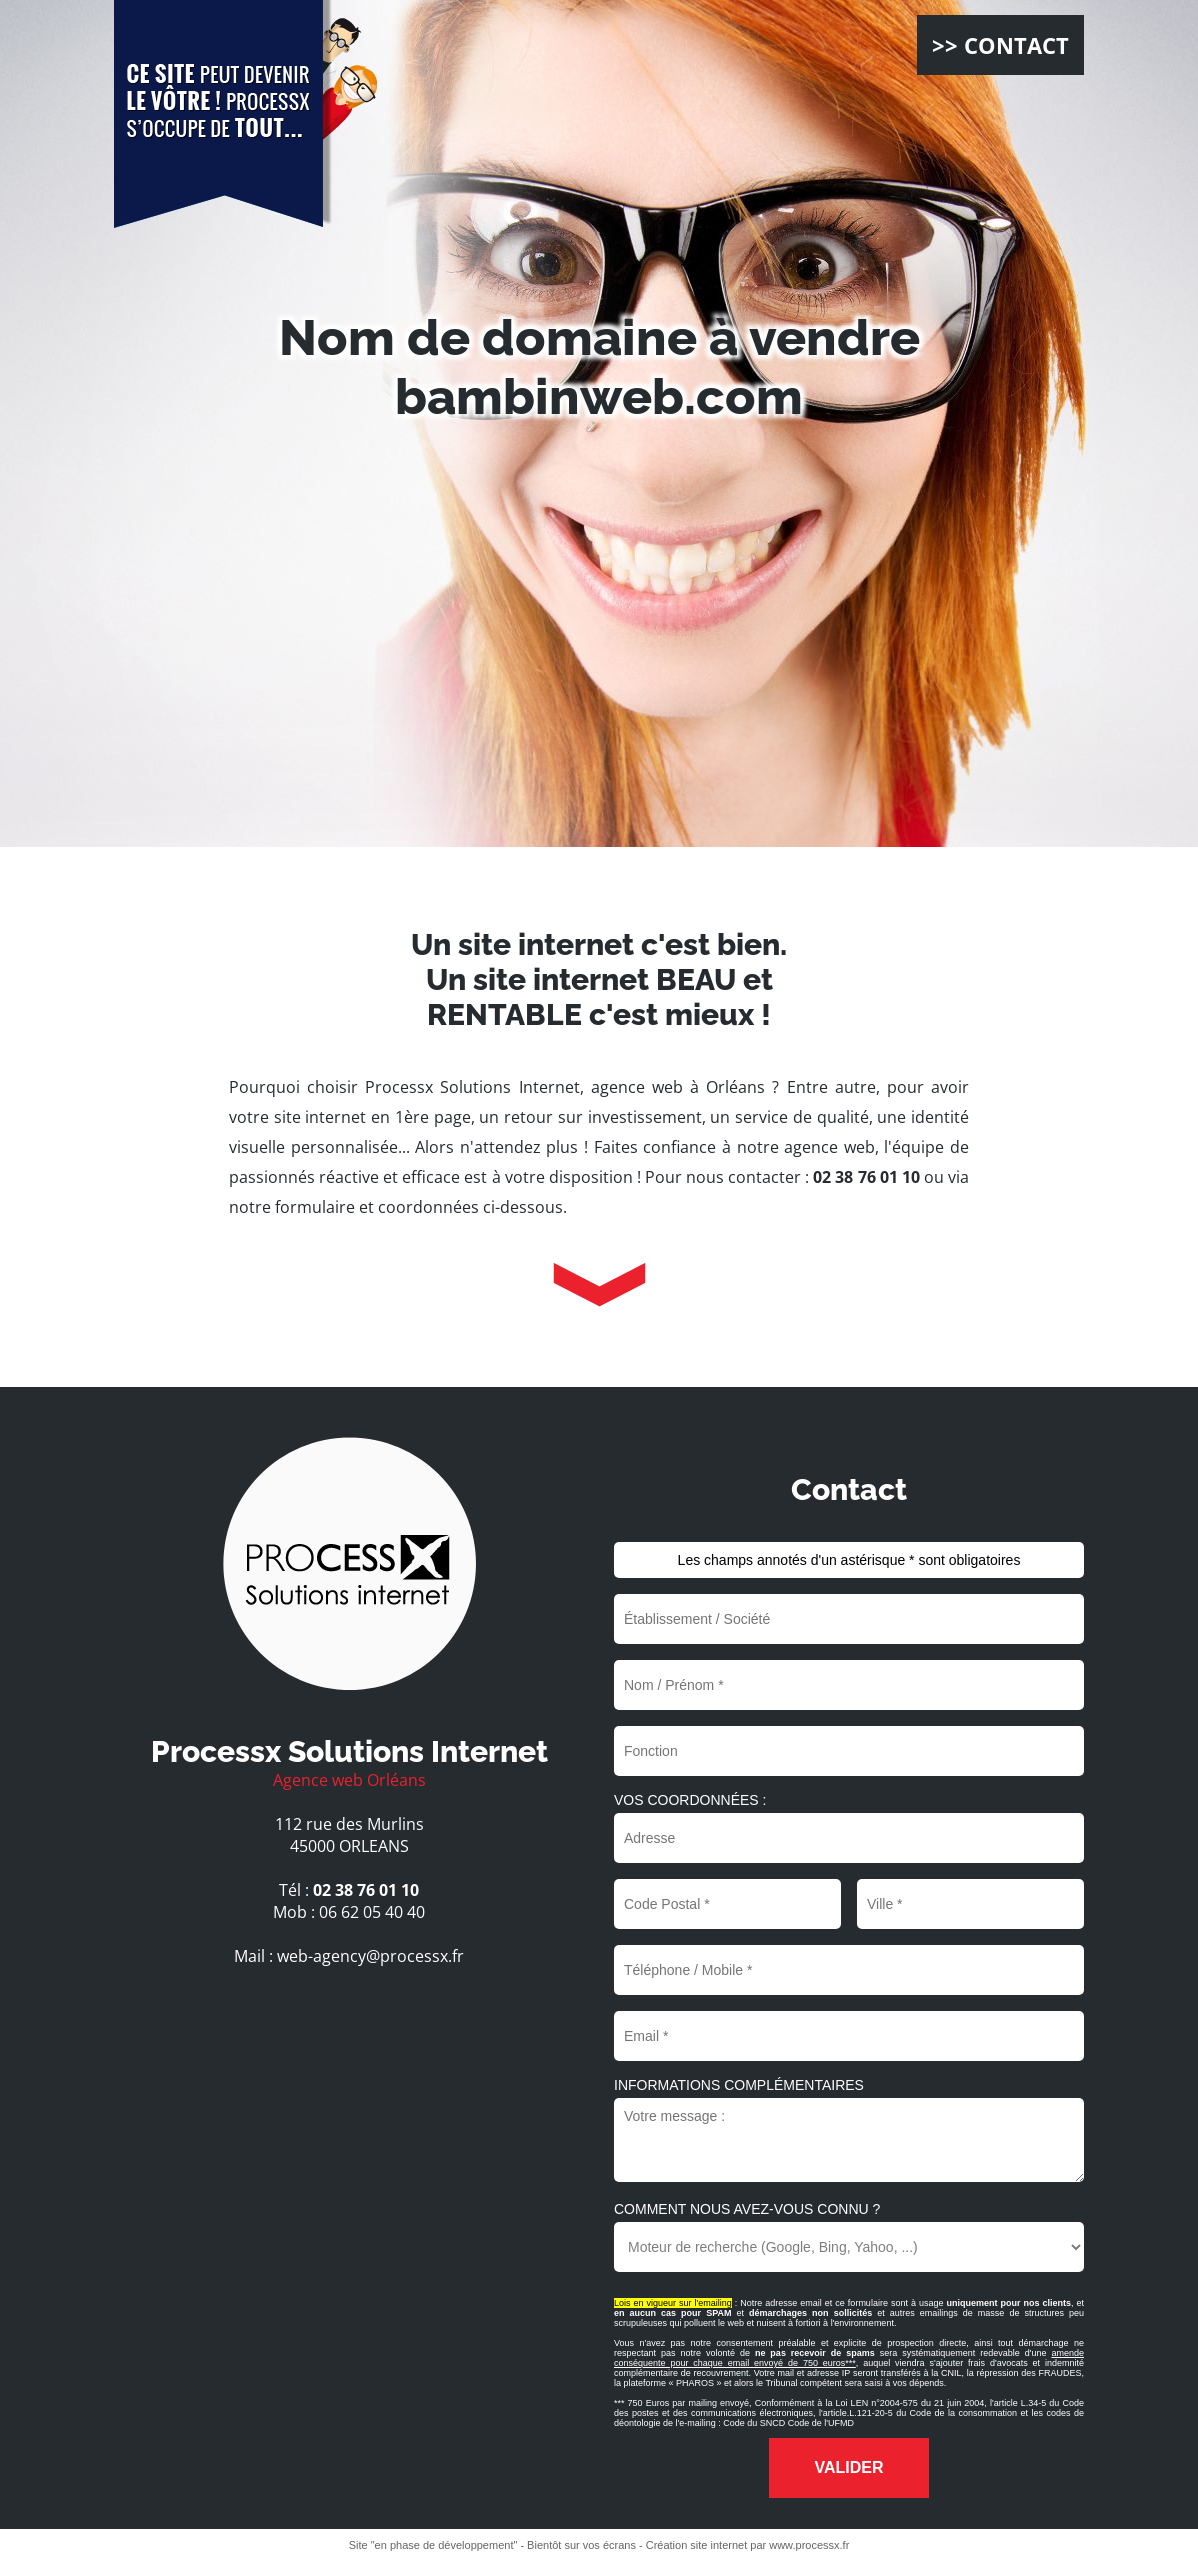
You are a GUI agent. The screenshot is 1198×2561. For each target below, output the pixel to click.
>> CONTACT (1000, 45)
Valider (848, 2467)
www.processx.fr (809, 2545)
